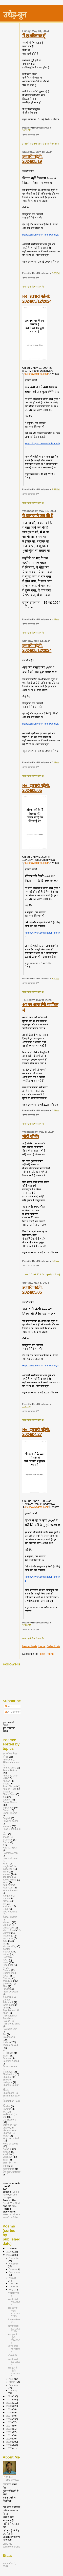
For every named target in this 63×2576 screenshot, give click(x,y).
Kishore (7, 1901)
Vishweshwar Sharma (10, 2131)
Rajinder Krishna (11, 2023)
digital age (8, 1807)
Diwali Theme (10, 1813)
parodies (7, 1981)
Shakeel (7, 2077)
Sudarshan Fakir (11, 2101)
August (12, 2278)
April (11, 2379)
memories (8, 1938)
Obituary (7, 1978)
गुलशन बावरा (8, 2169)
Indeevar (7, 1869)
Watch (6, 2135)
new (5, 1959)
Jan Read (8, 1877)
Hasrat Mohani (10, 1853)
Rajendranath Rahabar (10, 2017)
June (11, 2286)
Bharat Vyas (9, 1794)
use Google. (10, 2196)
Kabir (5, 1882)
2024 (9, 2255)
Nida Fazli (8, 1965)
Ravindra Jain (10, 2029)
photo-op (7, 1983)
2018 (9, 2412)
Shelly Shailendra (8, 2091)
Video (6, 2127)
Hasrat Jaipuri (10, 1847)
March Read (9, 1930)
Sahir (5, 2055)
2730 (5, 1725)
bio (4, 1797)
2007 (9, 2448)
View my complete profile (11, 2545)
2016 (9, 2419)
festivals (7, 1826)
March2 (7, 1933)
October (13, 2269)
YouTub (7, 2154)
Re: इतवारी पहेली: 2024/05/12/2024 (14, 2312)
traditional (8, 2114)
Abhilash (7, 1759)
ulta (5, 2117)
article (6, 1783)
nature (6, 1954)
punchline (8, 1997)
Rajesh (6, 2021)
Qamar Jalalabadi (8, 2001)
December (14, 2258)
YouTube (7, 2157)
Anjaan (6, 1781)
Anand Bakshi (10, 1770)
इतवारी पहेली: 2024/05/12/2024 (14, 2328)
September (14, 2272)
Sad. (17, 2203)
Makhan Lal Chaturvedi (9, 1926)
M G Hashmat (10, 1911)
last (4, 1903)
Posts (9, 1706)
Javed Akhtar (9, 1879)
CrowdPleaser (10, 1802)
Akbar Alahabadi (11, 1762)
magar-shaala (10, 1917)
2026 (9, 2248)
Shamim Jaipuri (11, 2085)
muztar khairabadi (8, 1950)
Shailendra (8, 2074)
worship (7, 2149)
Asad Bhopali (10, 1786)
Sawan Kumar (10, 2066)
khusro (6, 1898)
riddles (6, 2042)
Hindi (5, 1863)
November (14, 2263)
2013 (9, 2428)
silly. (14, 2205)
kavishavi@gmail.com (36, 373)
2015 (9, 2422)
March (12, 2382)
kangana (7, 1895)
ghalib (6, 1837)
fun (4, 1834)
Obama (7, 1970)
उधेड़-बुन (14, 14)
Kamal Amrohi (10, 1890)
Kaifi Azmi (8, 1887)
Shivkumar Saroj (11, 2095)
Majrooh (7, 1922)
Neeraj (6, 1957)
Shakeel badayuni (7, 2081)
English (7, 1818)
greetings (7, 1839)
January (13, 2390)
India (5, 1871)
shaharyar (8, 2071)
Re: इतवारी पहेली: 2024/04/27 (14, 2371)
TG (4, 2111)
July (11, 2283)
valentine (7, 2125)
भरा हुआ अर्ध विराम (11, 2172)
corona (6, 1799)
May (11, 2289)
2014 (9, 2425)
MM (5, 1943)
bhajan (6, 1791)
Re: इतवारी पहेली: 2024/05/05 (14, 2338)
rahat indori (9, 2005)
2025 (9, 2251)
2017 (9, 2415)
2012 (9, 2432)
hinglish (7, 1866)
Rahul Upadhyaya (12, 2478)
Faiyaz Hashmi (10, 1821)
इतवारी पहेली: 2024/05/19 (14, 2302)
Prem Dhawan (10, 1991)
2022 (9, 2399)
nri (4, 1967)
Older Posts (53, 1646)
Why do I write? (11, 2138)
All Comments (14, 1711)
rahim (6, 2007)
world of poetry (10, 2143)
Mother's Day (10, 1946)
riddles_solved (10, 2045)
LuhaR (6, 1909)
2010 (9, 2438)
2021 (9, 2402)
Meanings (8, 1935)
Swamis (7, 2109)
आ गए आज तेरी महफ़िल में (14, 2349)
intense (6, 1874)
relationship (9, 2037)
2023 (9, 2396)
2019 (9, 2409)
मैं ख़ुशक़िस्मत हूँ (33, 35)
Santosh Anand (11, 2061)
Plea (5, 1986)
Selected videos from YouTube (11, 2216)
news (5, 1962)
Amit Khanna (9, 1767)
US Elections (9, 2119)
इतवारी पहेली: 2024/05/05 (14, 2362)
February (13, 2385)
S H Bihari (8, 2053)
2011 (9, 2435)
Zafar (5, 2159)
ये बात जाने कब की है (37, 515)
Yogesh (7, 2151)
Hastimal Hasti (10, 1858)
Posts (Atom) (46, 1653)
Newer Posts (29, 1646)
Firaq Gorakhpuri (11, 1829)
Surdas (6, 2106)
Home (41, 1646)
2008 (9, 2445)
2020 (9, 2406)
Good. (6, 2203)
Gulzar (6, 1842)
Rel (4, 2034)
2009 (9, 2441)
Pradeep (7, 1989)
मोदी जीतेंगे (30, 1136)
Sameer (7, 2058)
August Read (9, 1789)
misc (5, 1941)
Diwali (6, 1810)
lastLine (7, 1906)
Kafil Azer (8, 1885)
